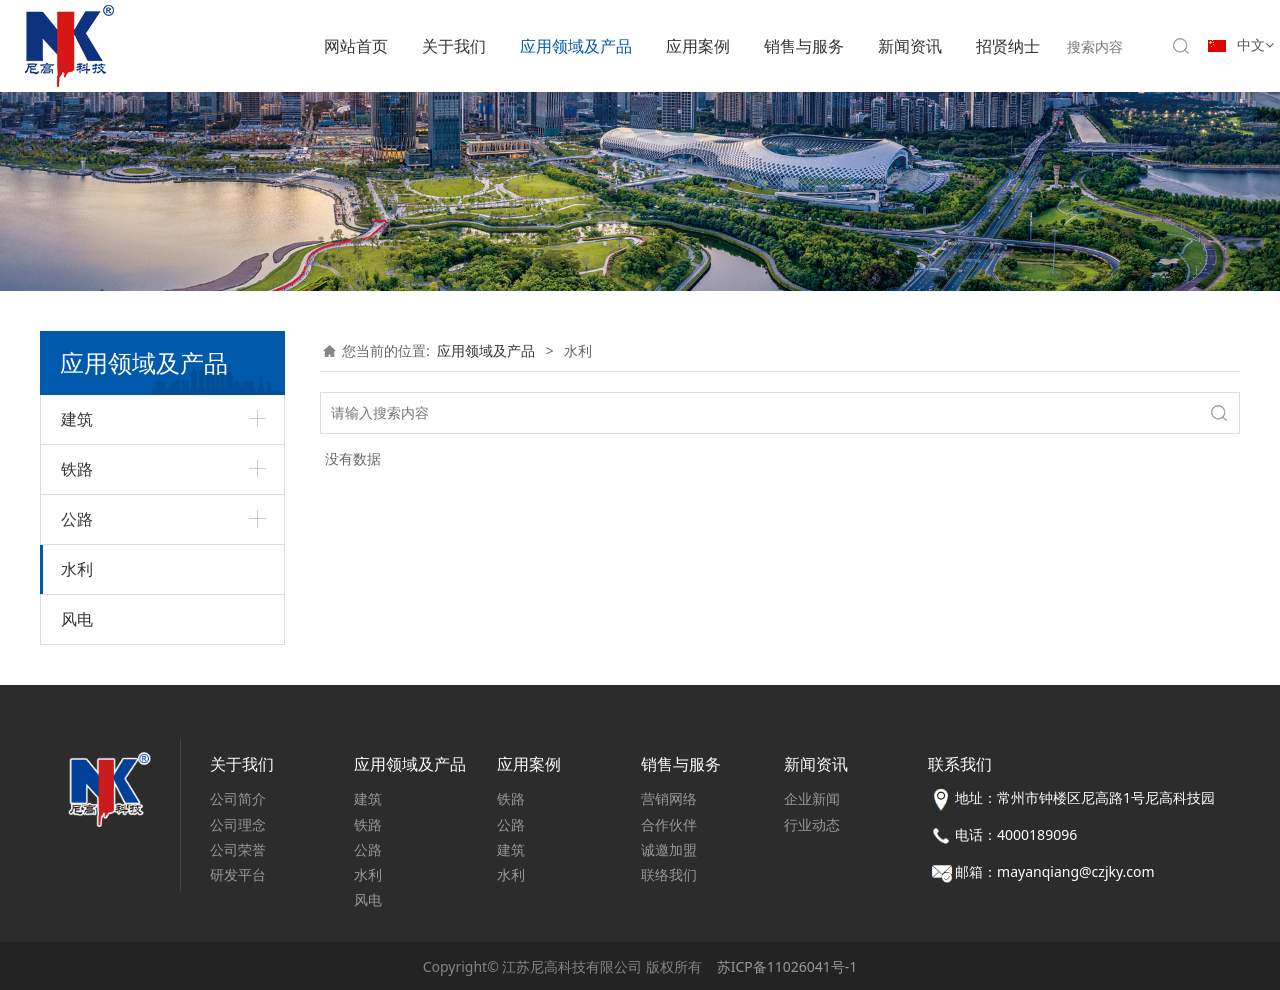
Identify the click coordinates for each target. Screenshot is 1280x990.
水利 (77, 569)
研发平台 (238, 874)
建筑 (77, 419)
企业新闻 (812, 798)
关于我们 (454, 46)
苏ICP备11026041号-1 (787, 966)
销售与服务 (804, 46)
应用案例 (698, 46)
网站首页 (356, 46)
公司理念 (238, 824)
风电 (77, 619)
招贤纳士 (1008, 46)
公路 (77, 519)
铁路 (77, 469)
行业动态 (812, 824)
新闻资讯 (910, 46)
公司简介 (238, 798)
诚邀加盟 (669, 849)
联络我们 (669, 874)
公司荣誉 (238, 849)
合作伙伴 (669, 824)
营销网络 (669, 798)
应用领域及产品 (576, 46)
